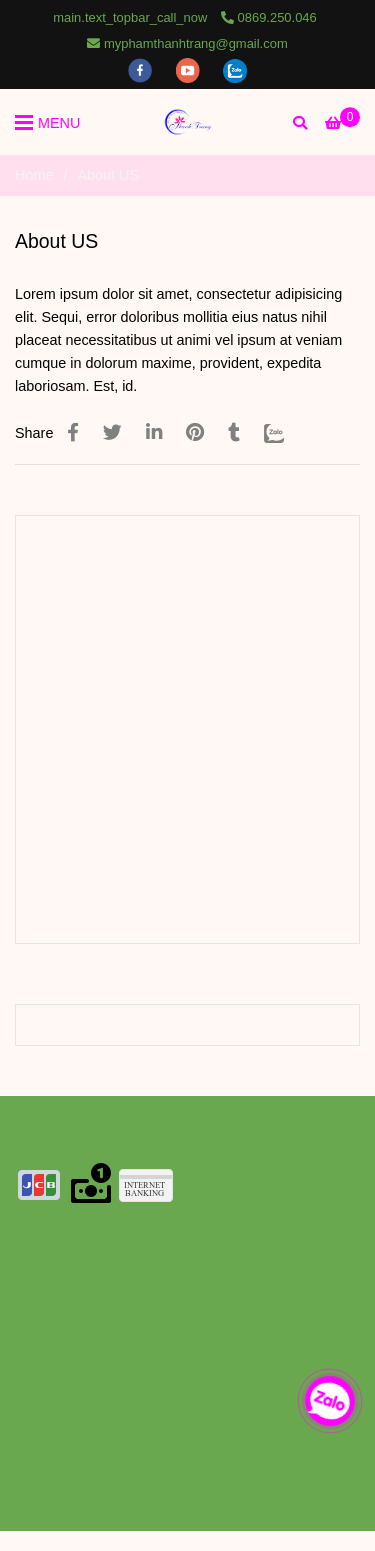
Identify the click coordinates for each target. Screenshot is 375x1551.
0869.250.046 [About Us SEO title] (269, 17)
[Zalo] (286, 432)
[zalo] (235, 69)
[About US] (188, 122)
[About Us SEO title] (342, 123)
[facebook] (142, 69)
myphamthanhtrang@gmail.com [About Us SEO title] (187, 43)
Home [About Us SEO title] (34, 175)
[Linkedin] (154, 432)
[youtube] (190, 69)
